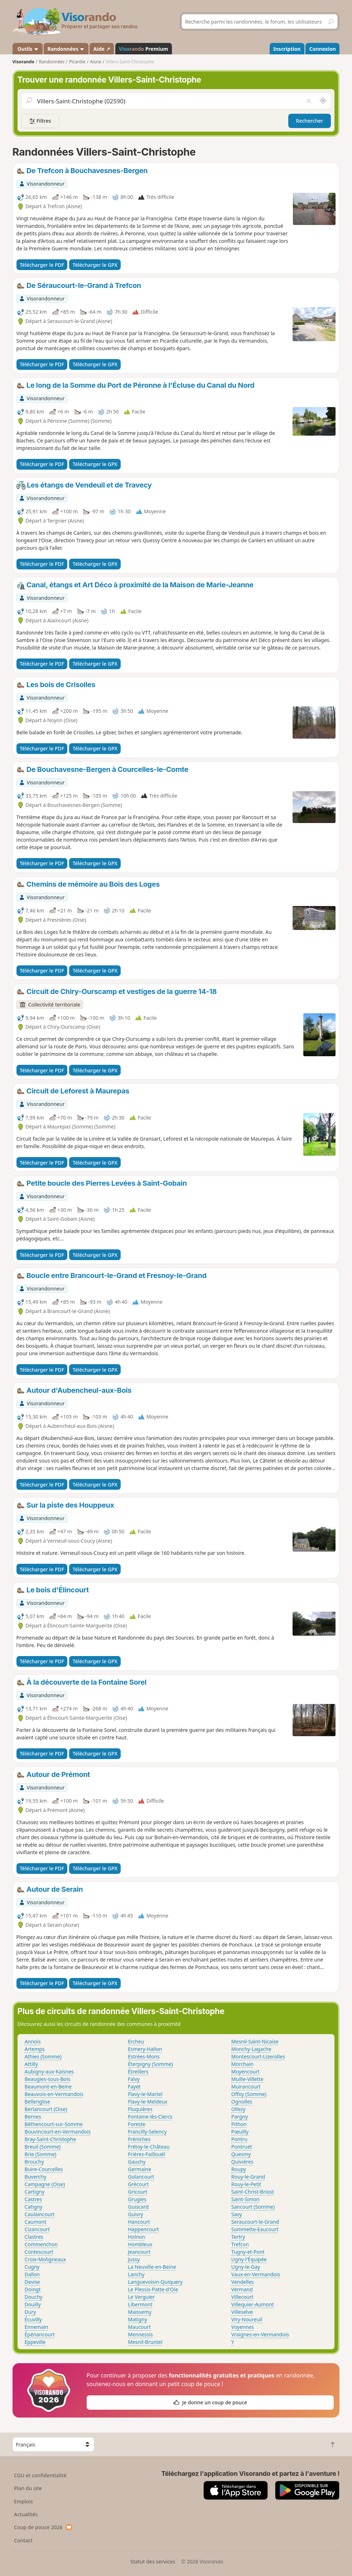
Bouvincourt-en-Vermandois (58, 2131)
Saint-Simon (245, 2199)
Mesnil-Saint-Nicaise (255, 2041)
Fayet (134, 2086)
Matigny (137, 2319)
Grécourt (138, 2184)
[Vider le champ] (309, 101)
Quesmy (241, 2154)
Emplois (23, 2501)
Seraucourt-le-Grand (255, 2221)
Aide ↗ (101, 48)
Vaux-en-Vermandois (255, 2274)
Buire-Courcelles (44, 2169)
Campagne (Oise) (45, 2184)
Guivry (135, 2214)
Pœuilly (240, 2131)
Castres (33, 2199)
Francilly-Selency (147, 2131)
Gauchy (136, 2161)
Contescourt (39, 2251)
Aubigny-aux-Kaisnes (49, 2071)
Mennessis (140, 2334)
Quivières (242, 2161)
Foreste (136, 2124)
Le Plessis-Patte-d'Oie (153, 2289)
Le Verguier (141, 2296)
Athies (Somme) (43, 2056)
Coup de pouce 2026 (43, 2527)
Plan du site (28, 2488)
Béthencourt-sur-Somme (54, 2124)
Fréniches (139, 2139)
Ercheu (136, 2041)
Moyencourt (245, 2071)
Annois (33, 2041)
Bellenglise (37, 2101)
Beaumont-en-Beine (48, 2086)
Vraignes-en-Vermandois (260, 2334)
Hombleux (140, 2244)
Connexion (322, 48)
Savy (236, 2214)
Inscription (286, 48)
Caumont (36, 2221)
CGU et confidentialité (40, 2475)
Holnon (136, 2236)
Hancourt (139, 2221)
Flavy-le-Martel (145, 2094)
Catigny (34, 2206)
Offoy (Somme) (248, 2094)
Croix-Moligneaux (45, 2259)
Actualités (26, 2514)
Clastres (34, 2236)
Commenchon (41, 2244)
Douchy (34, 2296)
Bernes (33, 2116)
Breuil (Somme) (43, 2146)
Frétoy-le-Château (148, 2146)
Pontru (239, 2139)
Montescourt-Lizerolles (258, 2056)
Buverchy (36, 2176)
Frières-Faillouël (146, 2154)
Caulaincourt (40, 2214)
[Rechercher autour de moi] (323, 101)
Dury (30, 2311)
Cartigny (35, 2191)
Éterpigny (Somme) (150, 2064)
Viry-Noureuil (246, 2319)
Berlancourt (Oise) (46, 2109)
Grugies (137, 2199)
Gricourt (137, 2191)
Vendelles (242, 2281)
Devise (32, 2281)
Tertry (238, 2236)
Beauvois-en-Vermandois (54, 2094)
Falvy (134, 2079)
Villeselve (242, 2311)
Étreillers (138, 2071)
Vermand (242, 2289)
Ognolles (241, 2101)
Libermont (140, 2304)
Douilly (33, 2304)
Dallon (32, 2274)
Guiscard (138, 2206)
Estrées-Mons (144, 2056)
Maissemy (139, 2311)
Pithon (239, 2124)
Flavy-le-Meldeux (147, 2101)
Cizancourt (37, 2229)
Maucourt (139, 2326)
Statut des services (152, 2561)
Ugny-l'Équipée (249, 2259)
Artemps (35, 2049)
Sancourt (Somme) (253, 2206)
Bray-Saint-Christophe (50, 2139)
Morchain (242, 2064)
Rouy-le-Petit (246, 2184)
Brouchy (34, 2161)
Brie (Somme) (41, 2154)
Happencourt (143, 2229)
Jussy (134, 2259)
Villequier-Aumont (252, 2304)
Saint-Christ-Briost (252, 2191)
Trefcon (240, 2244)
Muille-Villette (247, 2079)
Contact (23, 2540)
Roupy (238, 2169)
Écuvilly (33, 2319)
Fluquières (140, 2109)
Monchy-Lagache (251, 2049)
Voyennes (242, 2326)
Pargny (239, 2116)
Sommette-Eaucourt (255, 2229)
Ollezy (238, 2109)
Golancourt (141, 2176)
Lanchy (136, 2274)
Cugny (32, 2266)
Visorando (23, 62)
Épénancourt (40, 2334)
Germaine (139, 2169)
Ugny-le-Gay (245, 2266)
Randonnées (66, 48)
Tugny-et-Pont (248, 2251)
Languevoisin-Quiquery (155, 2281)
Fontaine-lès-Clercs (150, 2116)
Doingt (33, 2289)
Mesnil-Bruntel (145, 2342)
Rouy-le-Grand (248, 2176)
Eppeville (35, 2342)
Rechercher (309, 120)
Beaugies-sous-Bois (48, 2079)
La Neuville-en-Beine (152, 2266)
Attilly (31, 2064)
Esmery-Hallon (145, 2049)
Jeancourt (139, 2251)
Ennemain (36, 2326)
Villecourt (242, 2296)
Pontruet (241, 2146)
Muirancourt (246, 2086)
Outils (27, 48)
